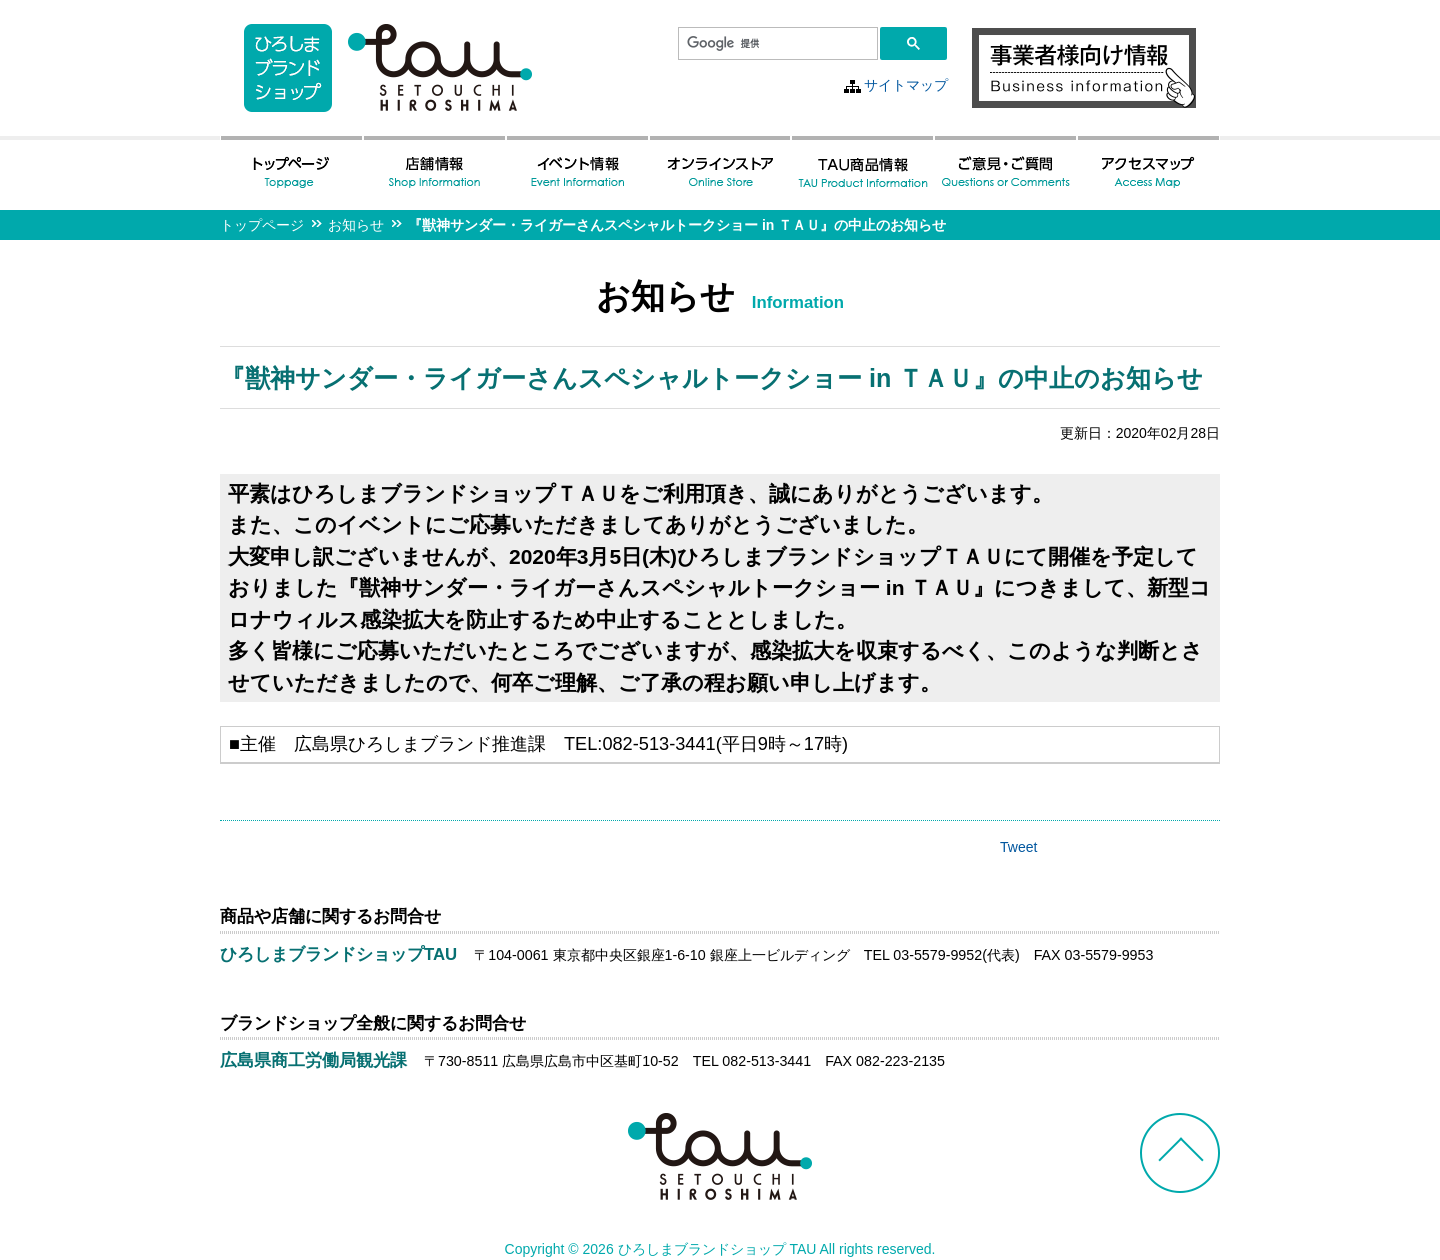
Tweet (1018, 847)
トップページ (262, 225)
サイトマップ (906, 85)
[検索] (776, 44)
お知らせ (356, 225)
